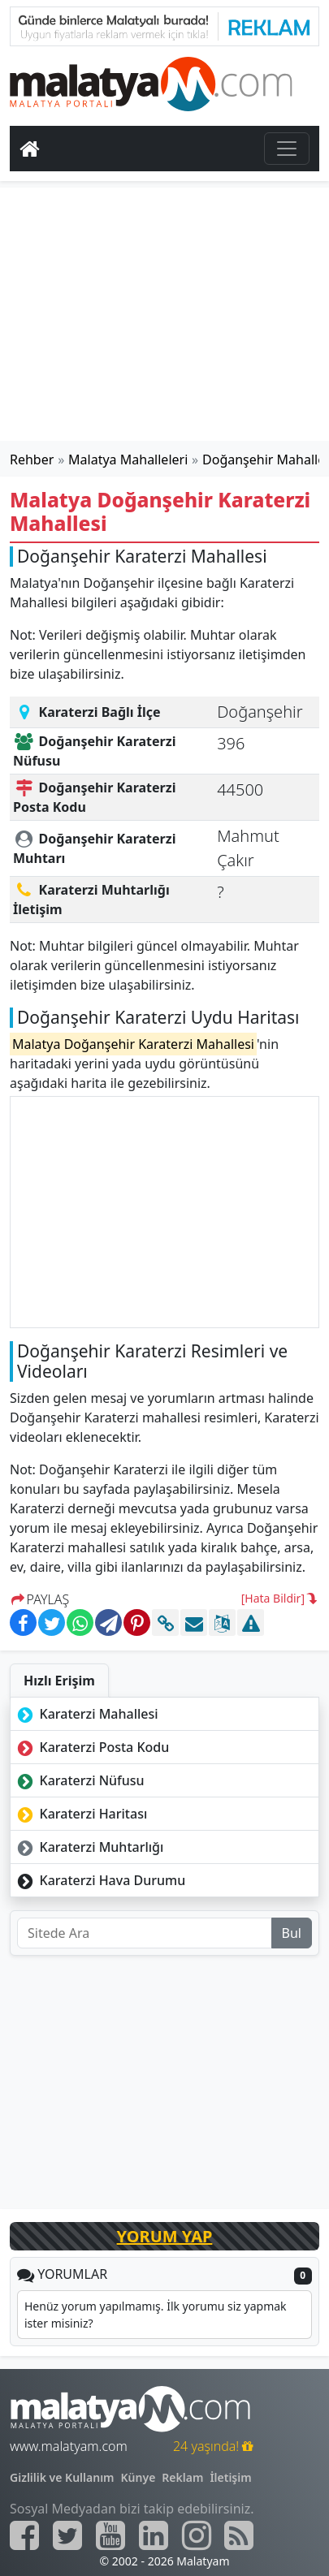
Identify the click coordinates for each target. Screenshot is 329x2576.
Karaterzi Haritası (80, 1814)
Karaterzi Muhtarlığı (88, 1847)
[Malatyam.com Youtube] (110, 2535)
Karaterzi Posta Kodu (91, 1747)
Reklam (182, 2477)
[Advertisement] (164, 314)
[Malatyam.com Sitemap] (238, 2535)
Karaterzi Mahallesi (86, 1714)
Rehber (32, 459)
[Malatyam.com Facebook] (24, 2535)
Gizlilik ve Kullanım (62, 2477)
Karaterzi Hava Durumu (99, 1880)
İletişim (230, 2477)
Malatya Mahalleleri (128, 459)
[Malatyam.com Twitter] (67, 2535)
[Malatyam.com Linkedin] (153, 2535)
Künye (138, 2477)
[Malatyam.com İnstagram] (196, 2535)
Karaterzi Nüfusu (79, 1780)
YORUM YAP (165, 2236)
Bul (291, 1933)
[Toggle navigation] (287, 148)
